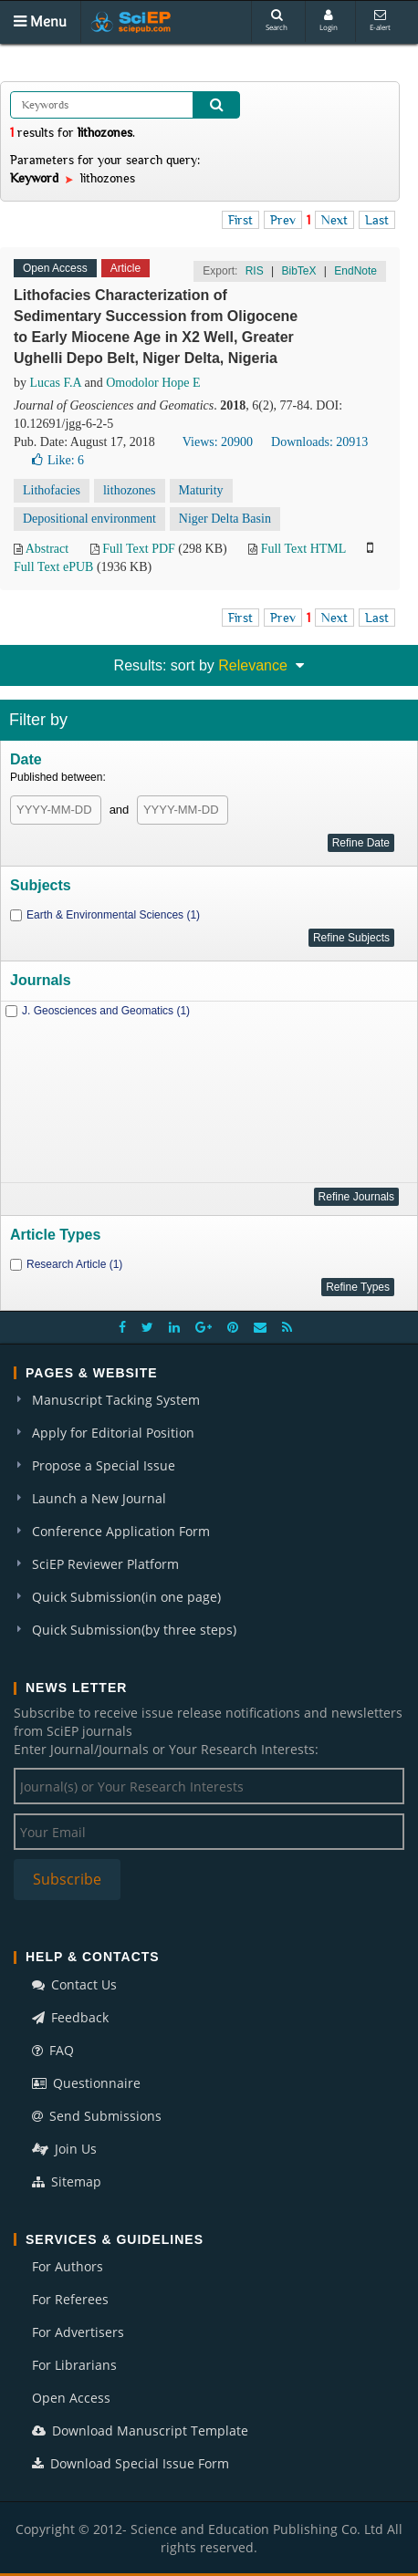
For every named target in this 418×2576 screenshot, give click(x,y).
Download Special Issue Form (130, 2463)
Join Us (64, 2148)
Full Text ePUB (53, 567)
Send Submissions (97, 2115)
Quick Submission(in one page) (126, 1596)
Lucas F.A (55, 383)
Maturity (201, 490)
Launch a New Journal (99, 1498)
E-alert (380, 20)
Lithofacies (51, 490)
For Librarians (74, 2364)
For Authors (67, 2266)
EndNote (355, 271)
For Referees (70, 2299)
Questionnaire (86, 2083)
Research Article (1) (74, 1264)
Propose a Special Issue (103, 1465)
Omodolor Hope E (153, 383)
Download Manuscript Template (140, 2430)
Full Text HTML (303, 549)
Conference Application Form (121, 1531)
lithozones (129, 490)
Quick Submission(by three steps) (134, 1629)
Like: (58, 460)
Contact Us (74, 1984)
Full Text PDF (138, 549)
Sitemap (66, 2181)
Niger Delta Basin (225, 518)
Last (377, 220)
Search (276, 20)
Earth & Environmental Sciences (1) (113, 915)
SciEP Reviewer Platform (105, 1564)
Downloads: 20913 (319, 442)
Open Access (71, 2397)
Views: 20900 (218, 442)
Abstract (47, 549)
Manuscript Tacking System (116, 1399)
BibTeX (298, 271)
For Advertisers (78, 2332)
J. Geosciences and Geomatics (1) (106, 1010)
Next (334, 220)
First (240, 220)
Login (328, 20)
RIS (255, 271)
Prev (283, 220)
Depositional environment (89, 518)
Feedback (70, 2017)
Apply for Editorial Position (113, 1432)
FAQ (53, 2050)
